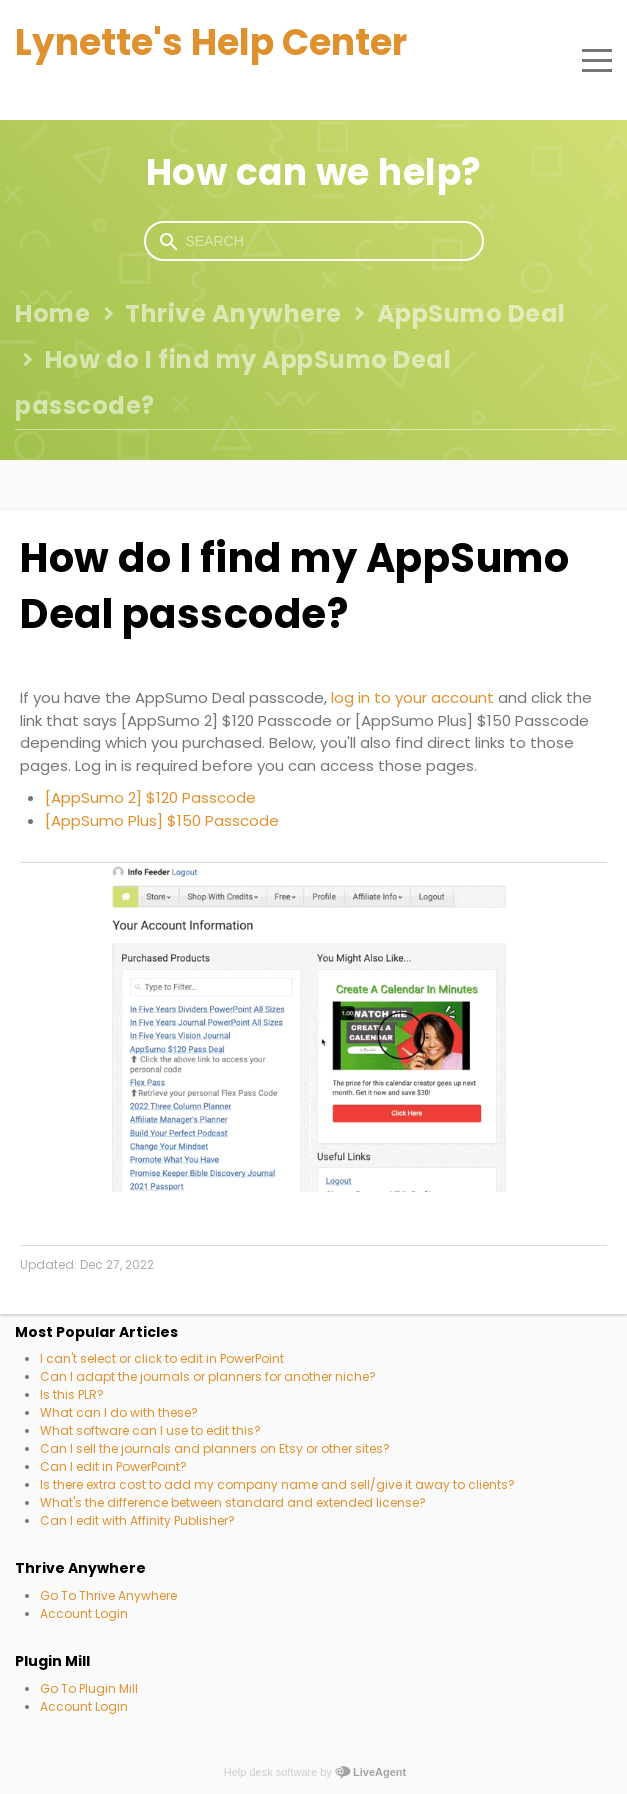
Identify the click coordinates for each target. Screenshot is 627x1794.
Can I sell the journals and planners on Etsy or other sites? (215, 1448)
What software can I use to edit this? (150, 1430)
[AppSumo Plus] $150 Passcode (162, 820)
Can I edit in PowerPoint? (113, 1466)
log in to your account (412, 697)
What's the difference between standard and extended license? (233, 1502)
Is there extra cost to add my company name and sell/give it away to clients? (277, 1484)
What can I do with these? (119, 1412)
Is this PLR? (72, 1394)
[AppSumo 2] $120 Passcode (150, 797)
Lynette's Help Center (211, 42)
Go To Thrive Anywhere (108, 1595)
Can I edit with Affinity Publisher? (137, 1520)
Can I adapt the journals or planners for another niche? (208, 1376)
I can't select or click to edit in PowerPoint (162, 1358)
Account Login (84, 1613)
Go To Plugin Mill (89, 1688)
